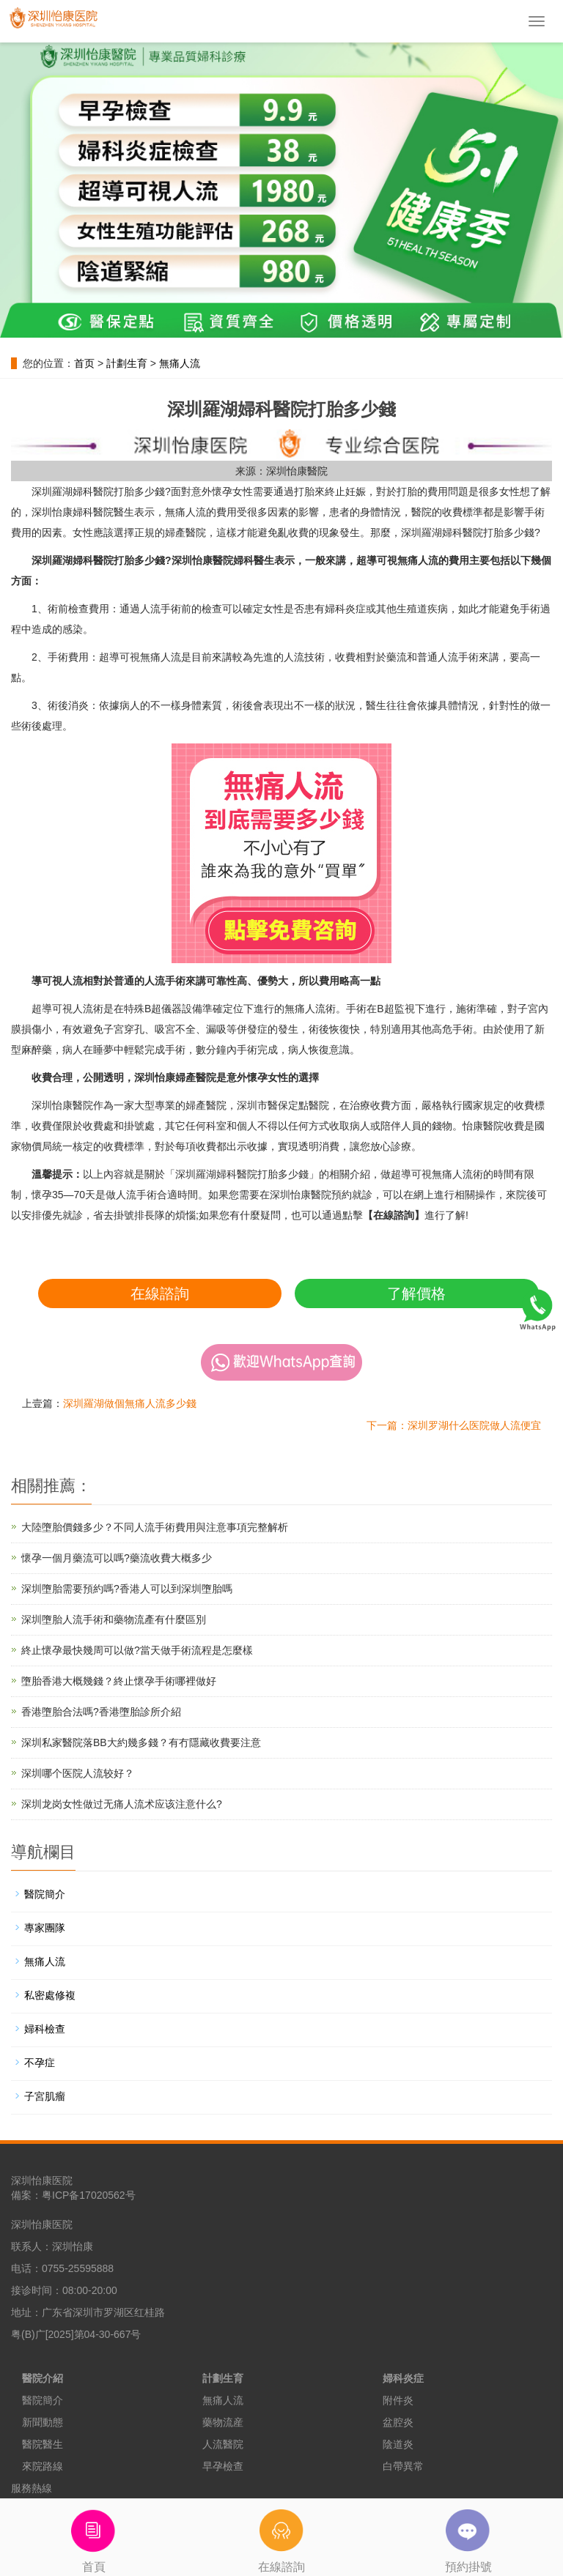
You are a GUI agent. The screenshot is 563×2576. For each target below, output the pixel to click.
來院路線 (42, 2466)
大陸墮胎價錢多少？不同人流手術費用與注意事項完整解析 (154, 1527)
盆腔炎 (398, 2422)
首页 (84, 363)
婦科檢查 (44, 2029)
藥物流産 (222, 2422)
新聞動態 (42, 2422)
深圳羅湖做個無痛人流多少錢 (129, 1403)
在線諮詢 (159, 1293)
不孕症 (39, 2062)
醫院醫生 (42, 2444)
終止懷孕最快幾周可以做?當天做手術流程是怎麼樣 (137, 1650)
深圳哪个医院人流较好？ (77, 1773)
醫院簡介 (44, 1894)
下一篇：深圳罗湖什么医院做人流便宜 (454, 1425)
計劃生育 (126, 363)
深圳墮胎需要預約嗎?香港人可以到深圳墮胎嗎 (126, 1589)
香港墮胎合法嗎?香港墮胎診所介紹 (101, 1712)
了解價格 (416, 1293)
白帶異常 (403, 2466)
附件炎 (398, 2400)
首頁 (94, 2535)
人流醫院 (222, 2444)
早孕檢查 (222, 2466)
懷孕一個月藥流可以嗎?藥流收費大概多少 (116, 1558)
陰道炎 (398, 2444)
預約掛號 (468, 2535)
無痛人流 (179, 363)
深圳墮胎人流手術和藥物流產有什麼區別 (113, 1619)
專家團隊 (44, 1928)
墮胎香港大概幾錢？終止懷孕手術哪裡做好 (118, 1681)
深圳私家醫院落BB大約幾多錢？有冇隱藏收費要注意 (141, 1742)
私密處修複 (50, 1995)
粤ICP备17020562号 (89, 2195)
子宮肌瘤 (44, 2096)
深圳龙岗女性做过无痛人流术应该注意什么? (121, 1804)
